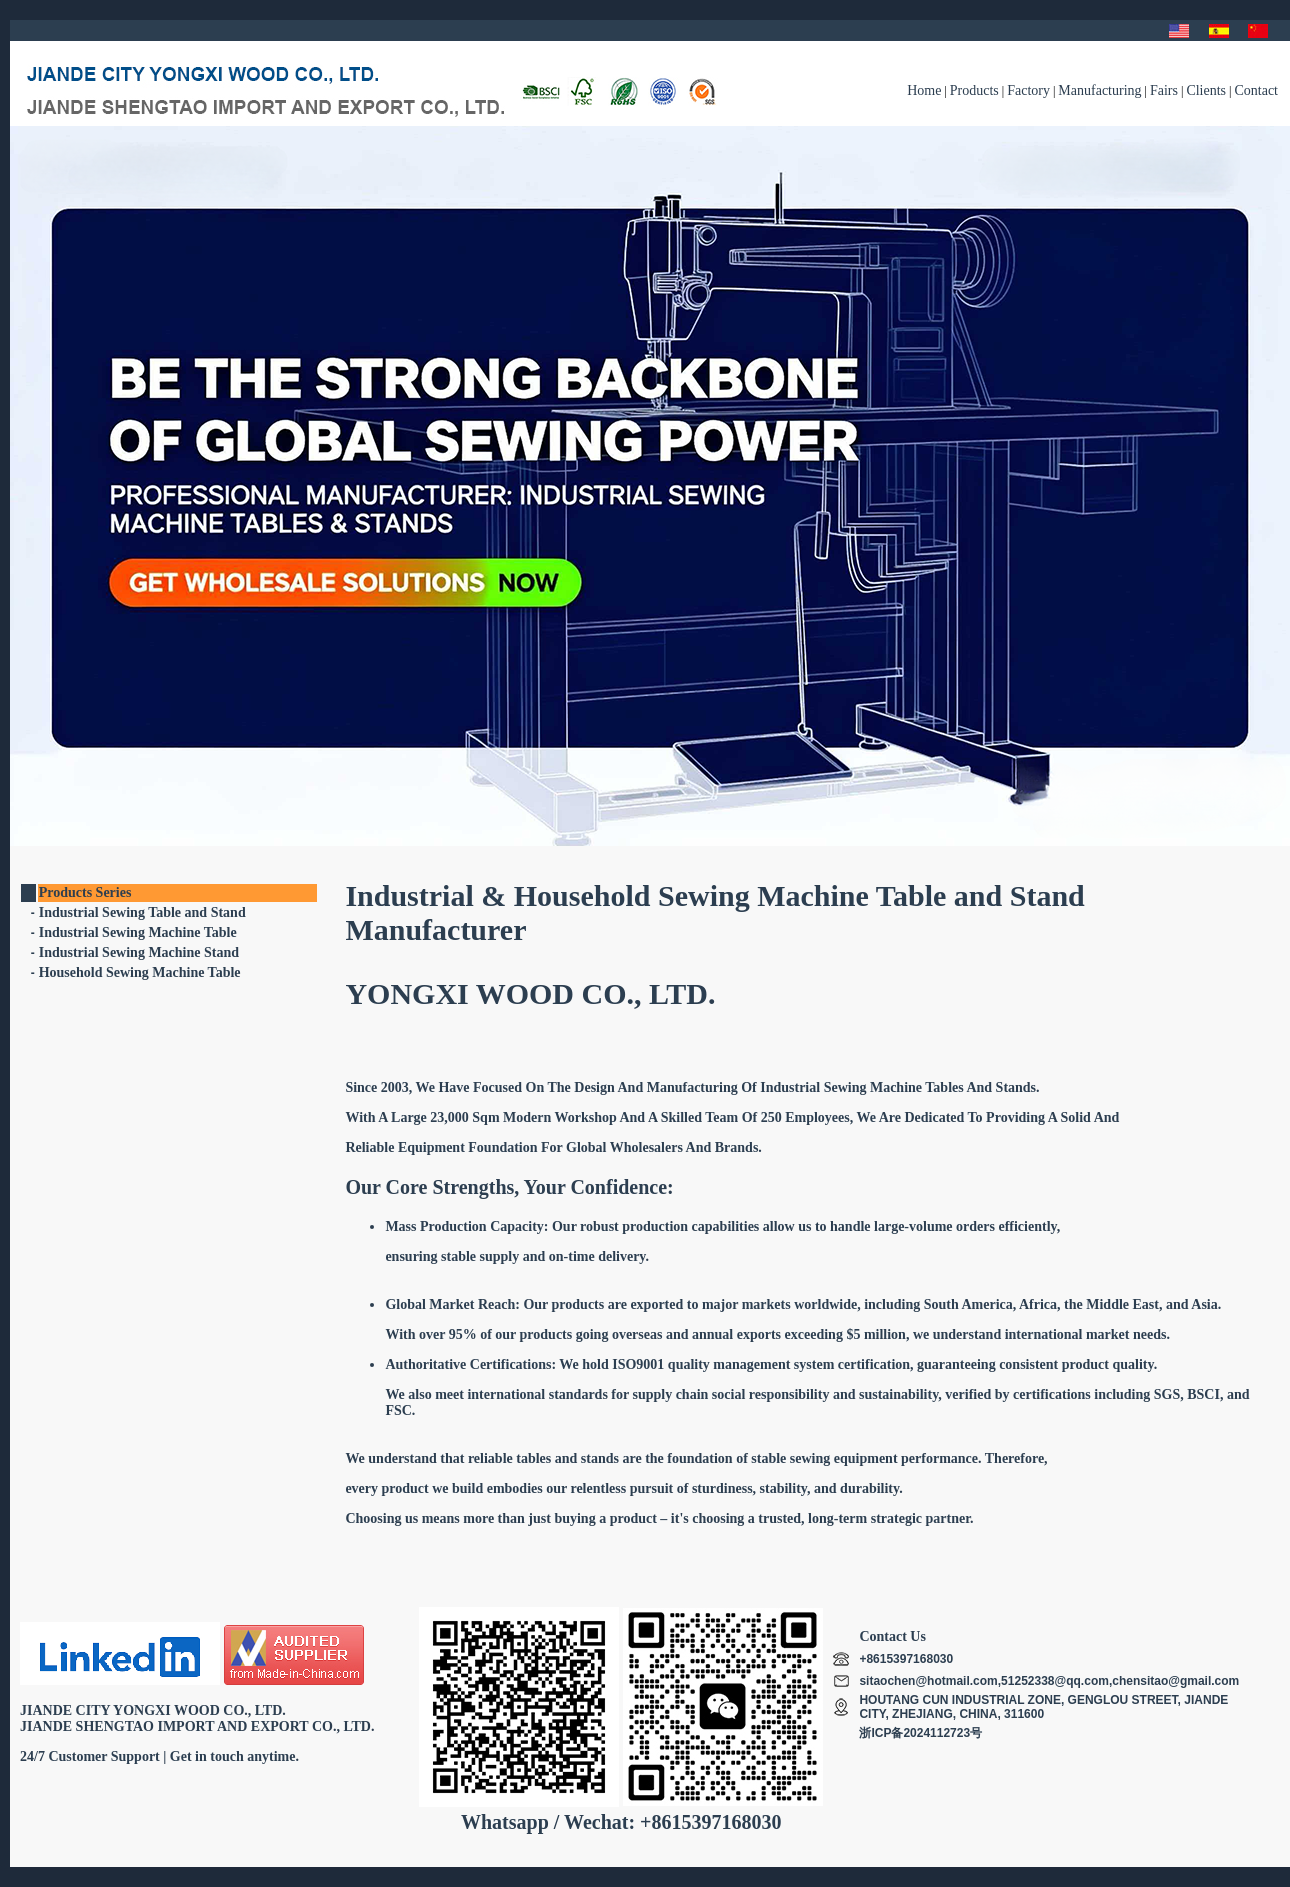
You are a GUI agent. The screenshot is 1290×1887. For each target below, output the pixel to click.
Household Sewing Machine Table (140, 972)
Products (974, 90)
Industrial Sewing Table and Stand (142, 912)
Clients (1206, 90)
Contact (1256, 90)
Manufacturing (1099, 90)
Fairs (1164, 90)
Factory (1028, 90)
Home (924, 90)
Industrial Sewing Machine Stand (139, 952)
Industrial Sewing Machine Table (138, 932)
